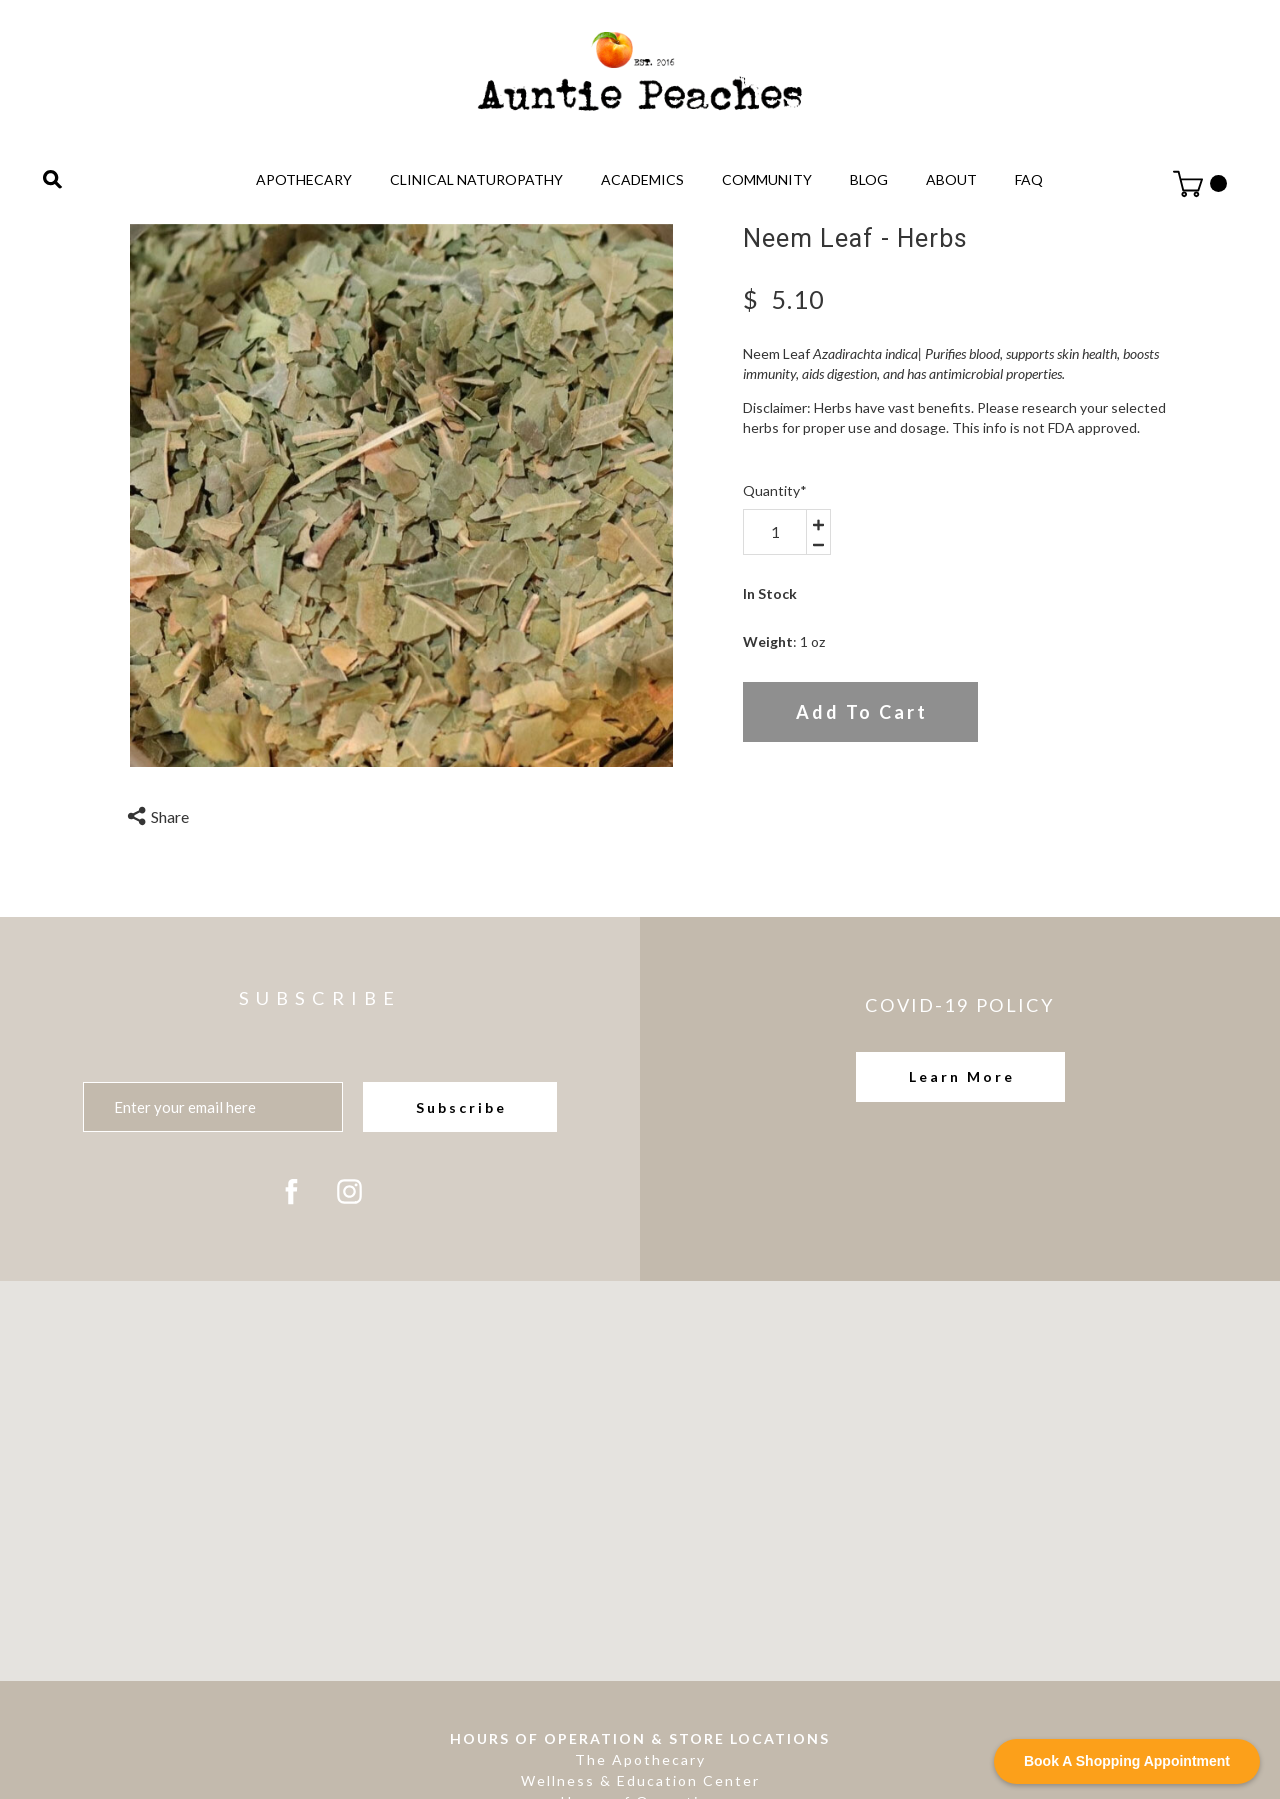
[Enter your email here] (213, 1107)
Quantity (775, 490)
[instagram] (349, 1191)
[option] (402, 495)
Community (767, 179)
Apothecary (304, 179)
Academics (642, 179)
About (951, 179)
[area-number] (775, 532)
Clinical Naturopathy (476, 179)
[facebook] (291, 1191)
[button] (960, 1077)
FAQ (1029, 179)
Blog (869, 179)
